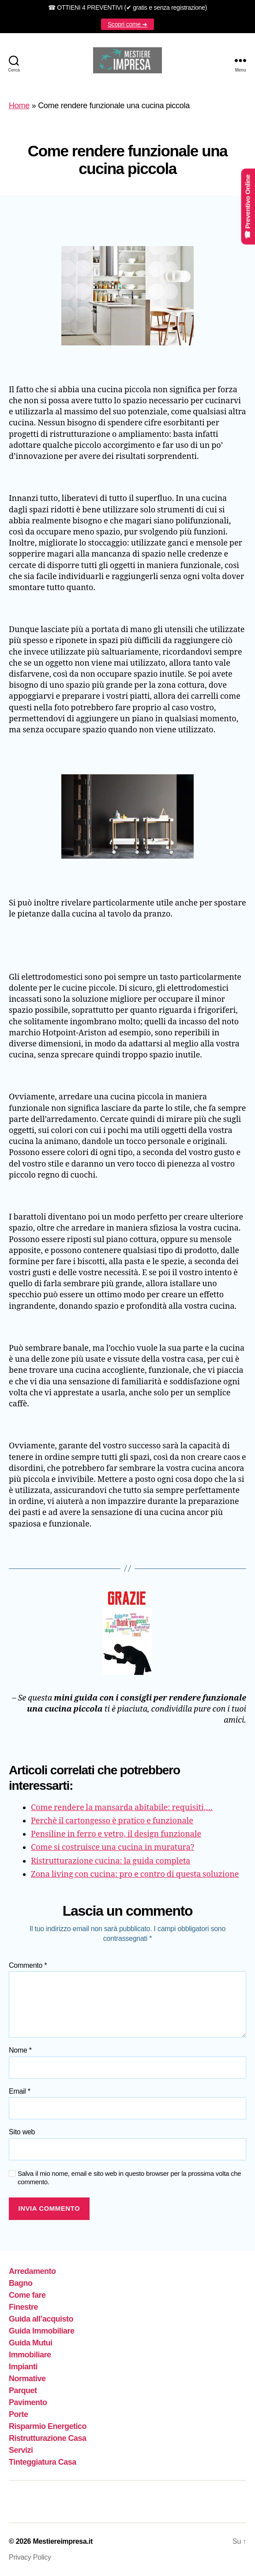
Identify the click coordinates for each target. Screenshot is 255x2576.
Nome (20, 2050)
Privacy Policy (30, 2557)
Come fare (27, 2295)
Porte (18, 2414)
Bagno (21, 2283)
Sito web (22, 2132)
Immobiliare (30, 2354)
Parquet (23, 2390)
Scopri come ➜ (127, 24)
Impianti (23, 2366)
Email (19, 2091)
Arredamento (32, 2271)
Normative (27, 2378)
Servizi (21, 2450)
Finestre (23, 2307)
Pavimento (28, 2402)
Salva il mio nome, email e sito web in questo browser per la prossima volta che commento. (129, 2178)
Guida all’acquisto (41, 2319)
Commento (28, 1965)
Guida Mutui (30, 2342)
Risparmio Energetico (47, 2426)
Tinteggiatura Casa (42, 2462)
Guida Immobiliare (42, 2330)
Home (19, 105)
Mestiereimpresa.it (63, 2541)
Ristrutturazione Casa (47, 2438)
